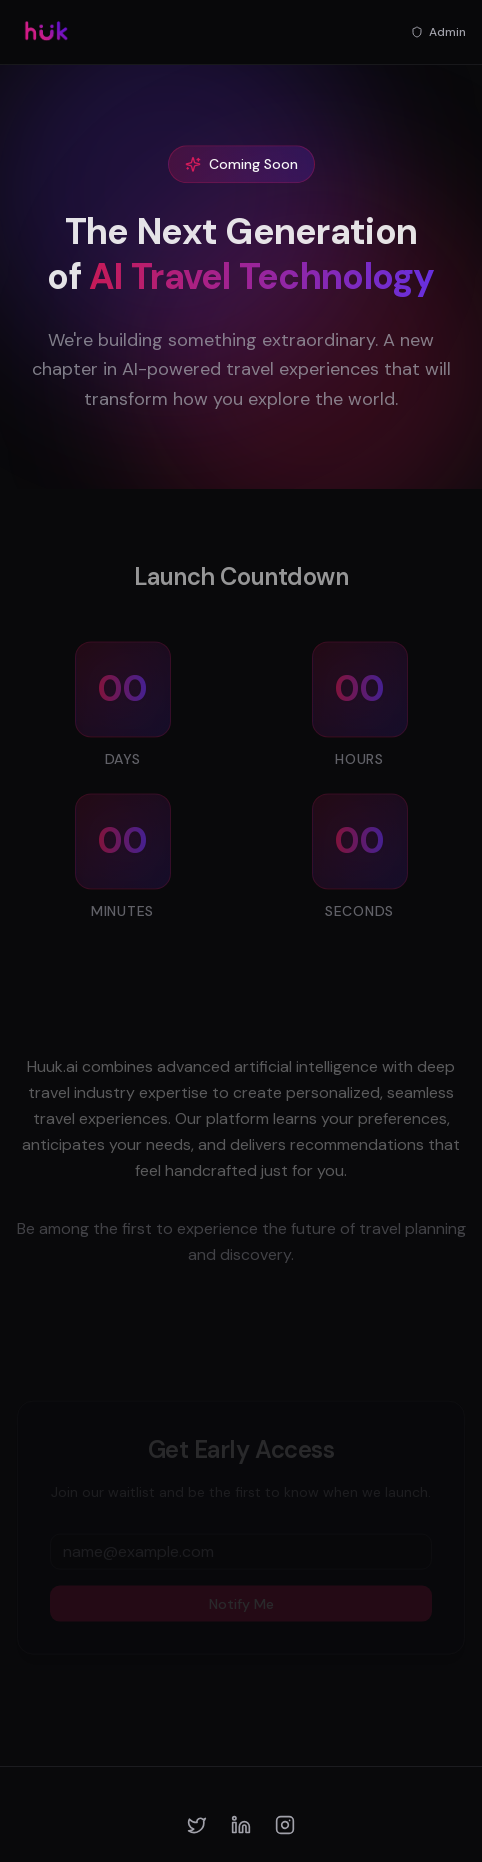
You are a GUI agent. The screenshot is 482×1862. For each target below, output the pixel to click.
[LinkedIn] (241, 1825)
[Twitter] (197, 1825)
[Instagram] (285, 1825)
